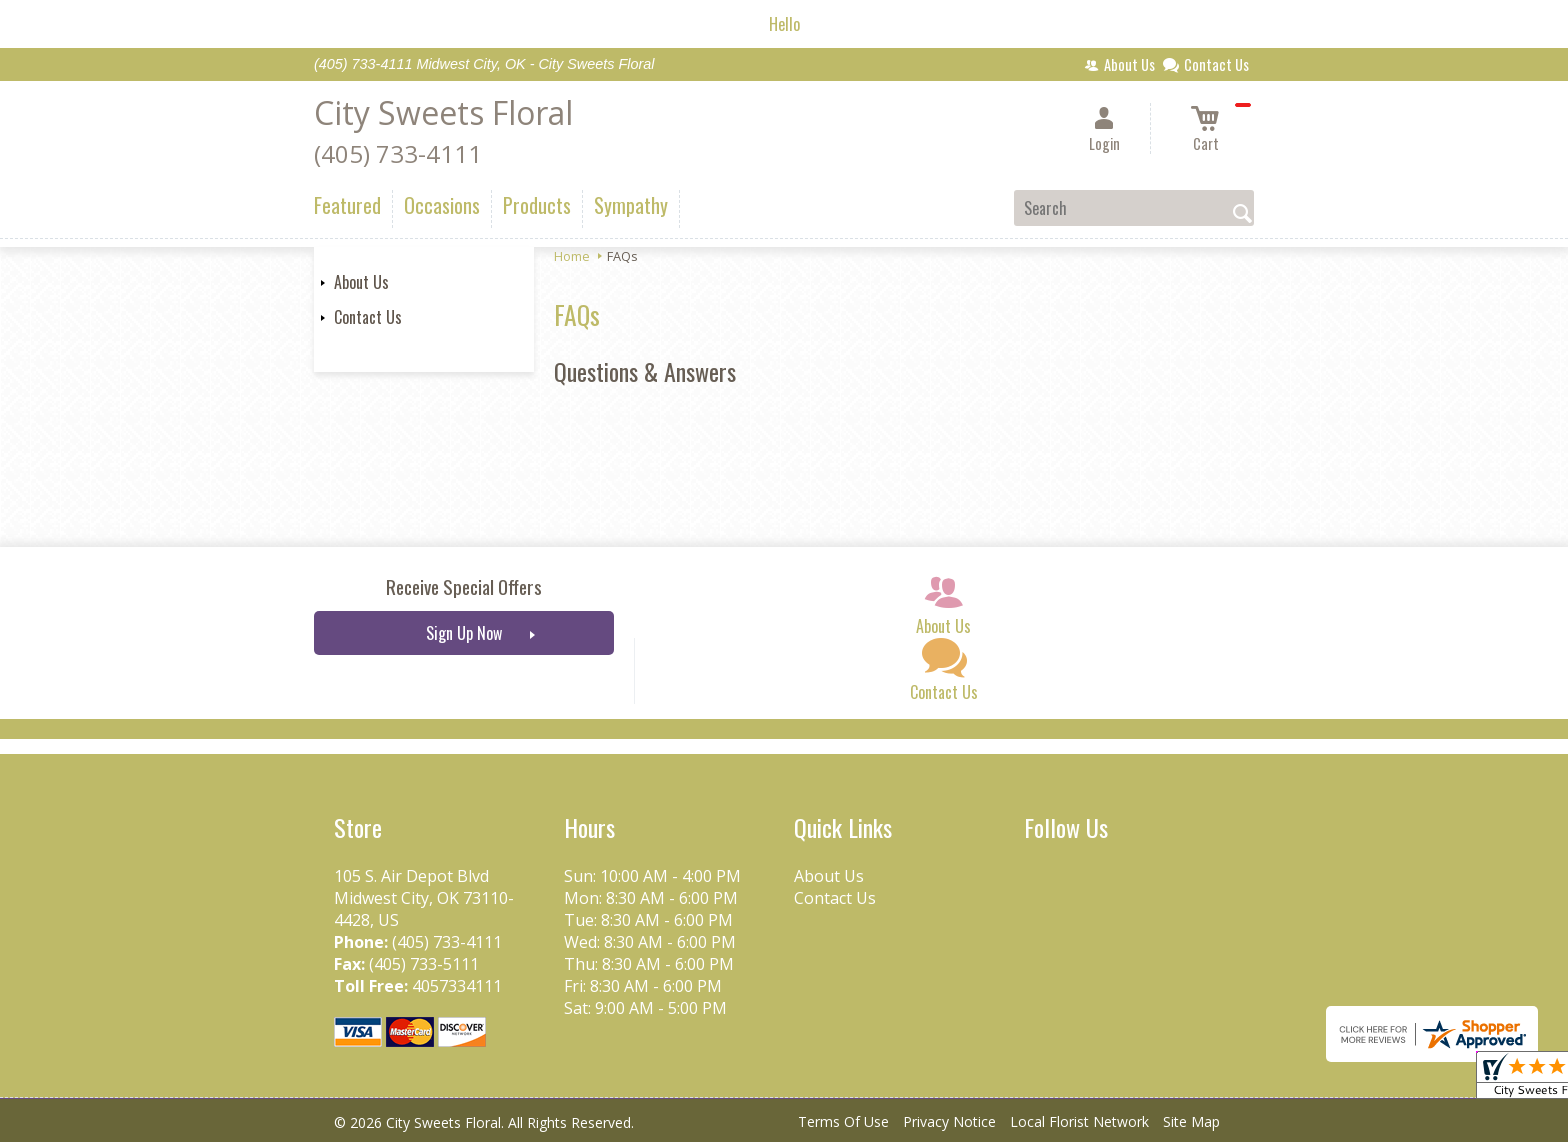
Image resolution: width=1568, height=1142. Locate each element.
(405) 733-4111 (398, 153)
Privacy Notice (949, 1121)
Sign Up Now (464, 633)
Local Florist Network (1079, 1121)
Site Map (1191, 1121)
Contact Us (368, 317)
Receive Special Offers (464, 586)
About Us (361, 282)
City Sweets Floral (443, 112)
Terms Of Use (843, 1121)
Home (572, 256)
